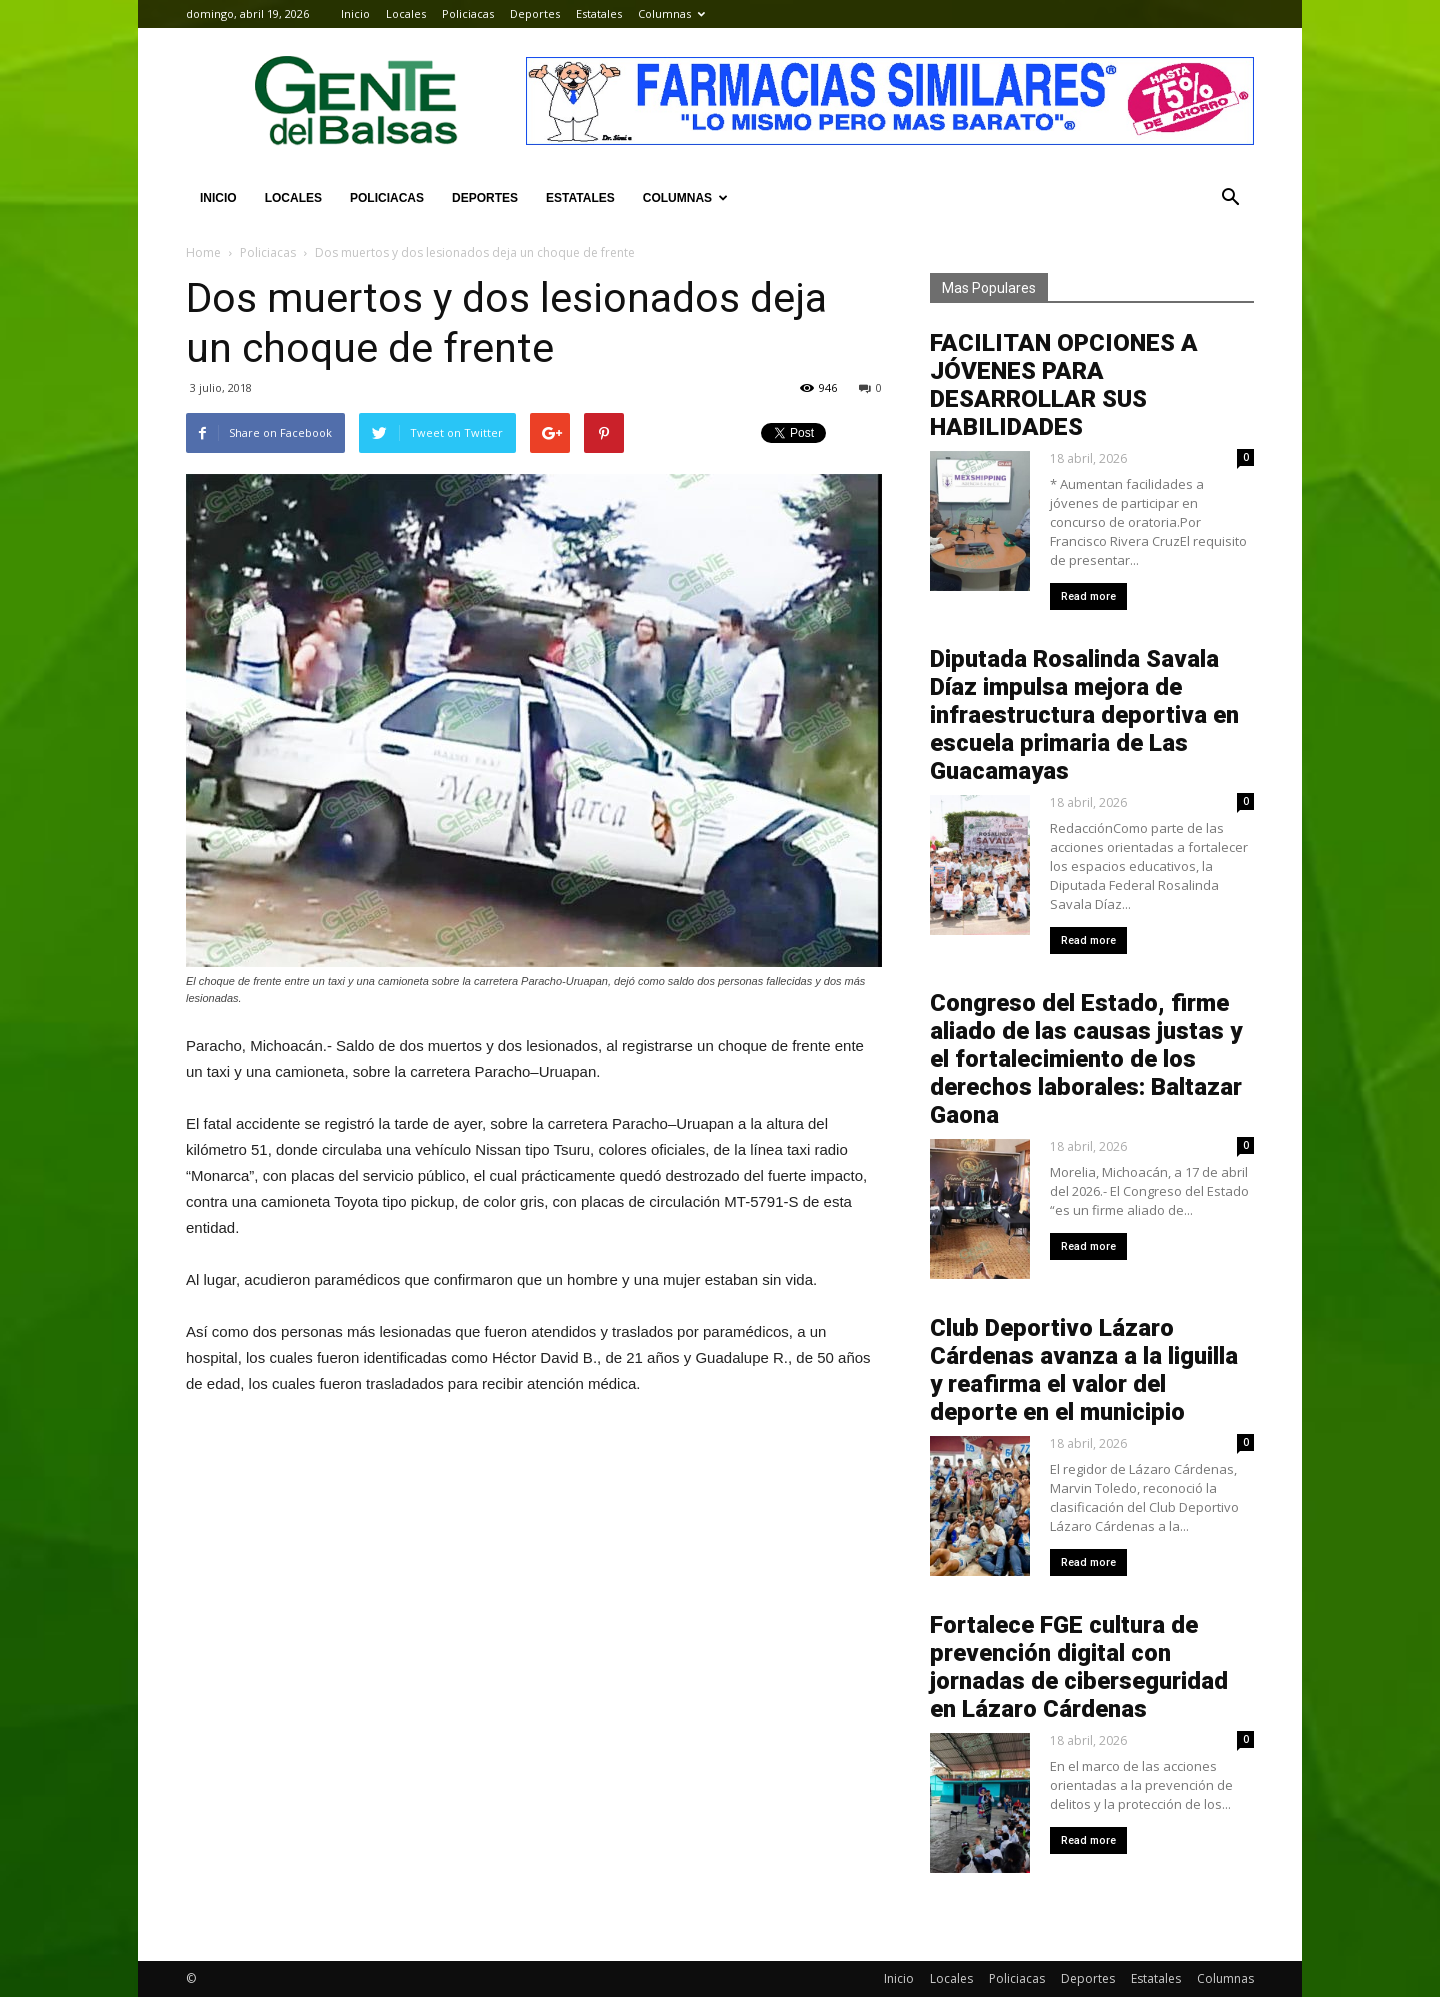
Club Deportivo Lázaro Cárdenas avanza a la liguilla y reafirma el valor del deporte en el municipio (1084, 1370)
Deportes (535, 13)
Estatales (599, 13)
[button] (1230, 198)
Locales (406, 13)
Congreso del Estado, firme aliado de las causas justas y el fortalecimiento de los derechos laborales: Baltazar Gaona (1086, 1059)
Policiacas (468, 13)
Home (203, 252)
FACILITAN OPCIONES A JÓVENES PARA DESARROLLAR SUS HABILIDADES (1064, 385)
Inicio (355, 13)
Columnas (671, 13)
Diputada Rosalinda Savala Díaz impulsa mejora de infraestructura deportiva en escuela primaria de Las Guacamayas (1084, 715)
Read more (1088, 596)
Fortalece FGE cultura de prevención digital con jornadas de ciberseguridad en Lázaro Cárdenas (1079, 1667)
